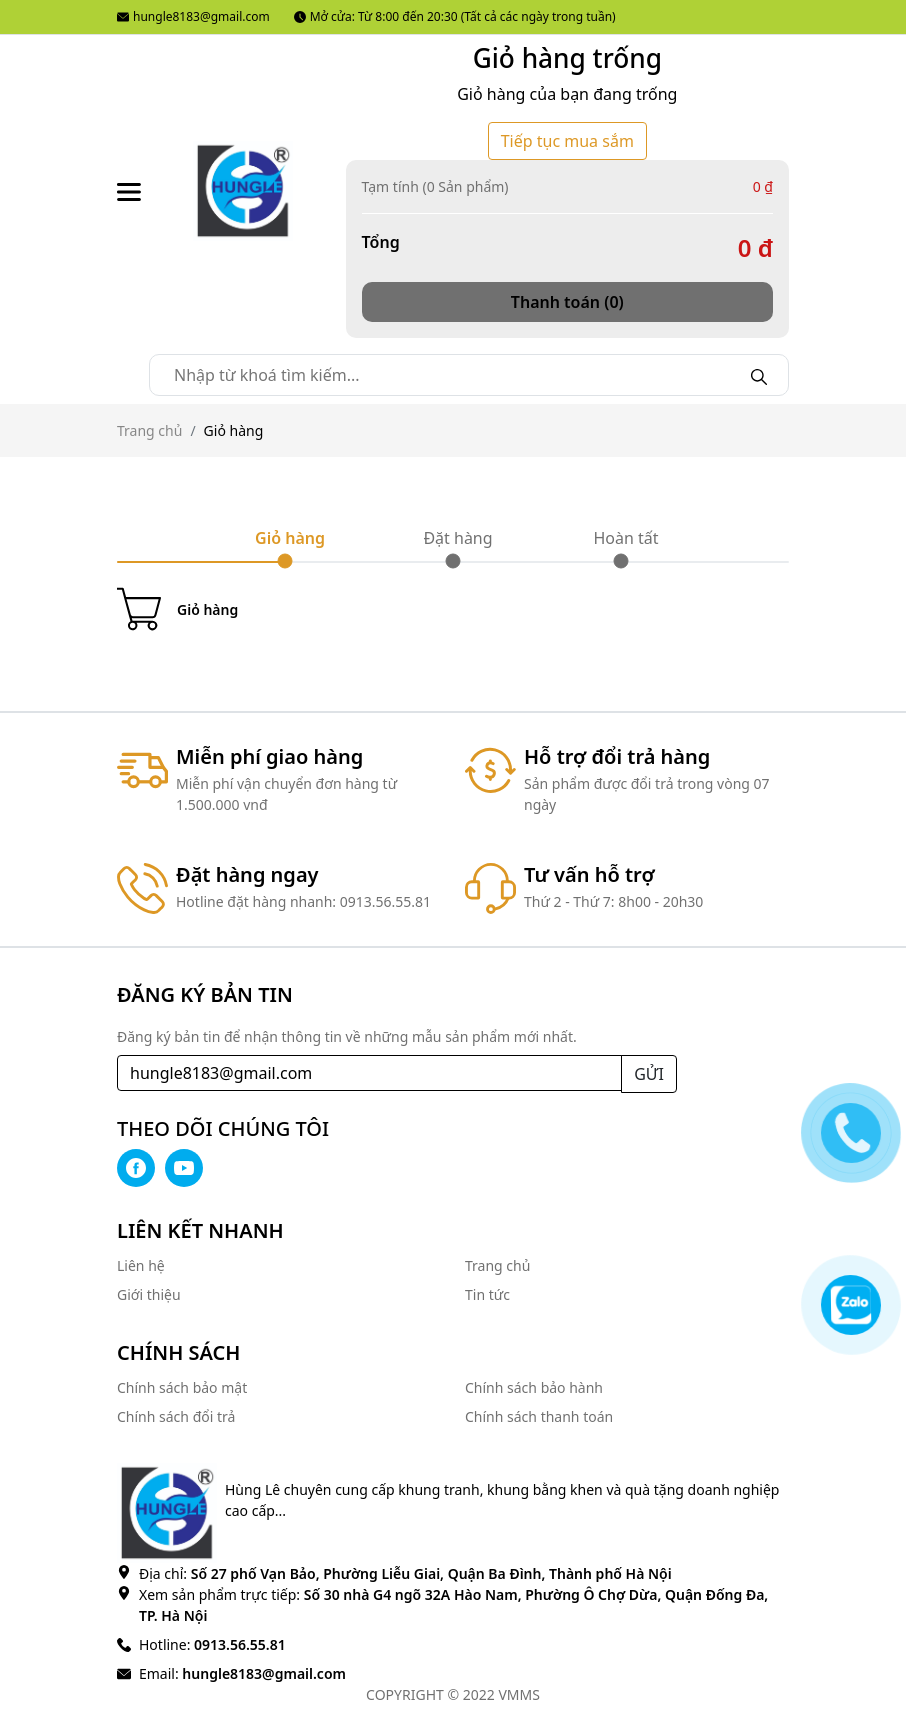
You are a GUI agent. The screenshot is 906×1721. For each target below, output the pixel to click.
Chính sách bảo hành (534, 1387)
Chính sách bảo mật (182, 1387)
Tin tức (487, 1294)
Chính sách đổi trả (176, 1416)
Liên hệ (141, 1265)
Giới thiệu (149, 1294)
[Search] (759, 375)
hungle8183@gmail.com (193, 16)
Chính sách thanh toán (539, 1416)
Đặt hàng (457, 538)
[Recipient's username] (369, 1073)
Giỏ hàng (290, 538)
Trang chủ (149, 430)
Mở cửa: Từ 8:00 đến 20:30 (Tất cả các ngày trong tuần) (455, 16)
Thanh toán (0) (567, 302)
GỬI (649, 1074)
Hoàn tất (625, 538)
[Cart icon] (453, 609)
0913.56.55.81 (237, 1644)
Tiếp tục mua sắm (567, 141)
